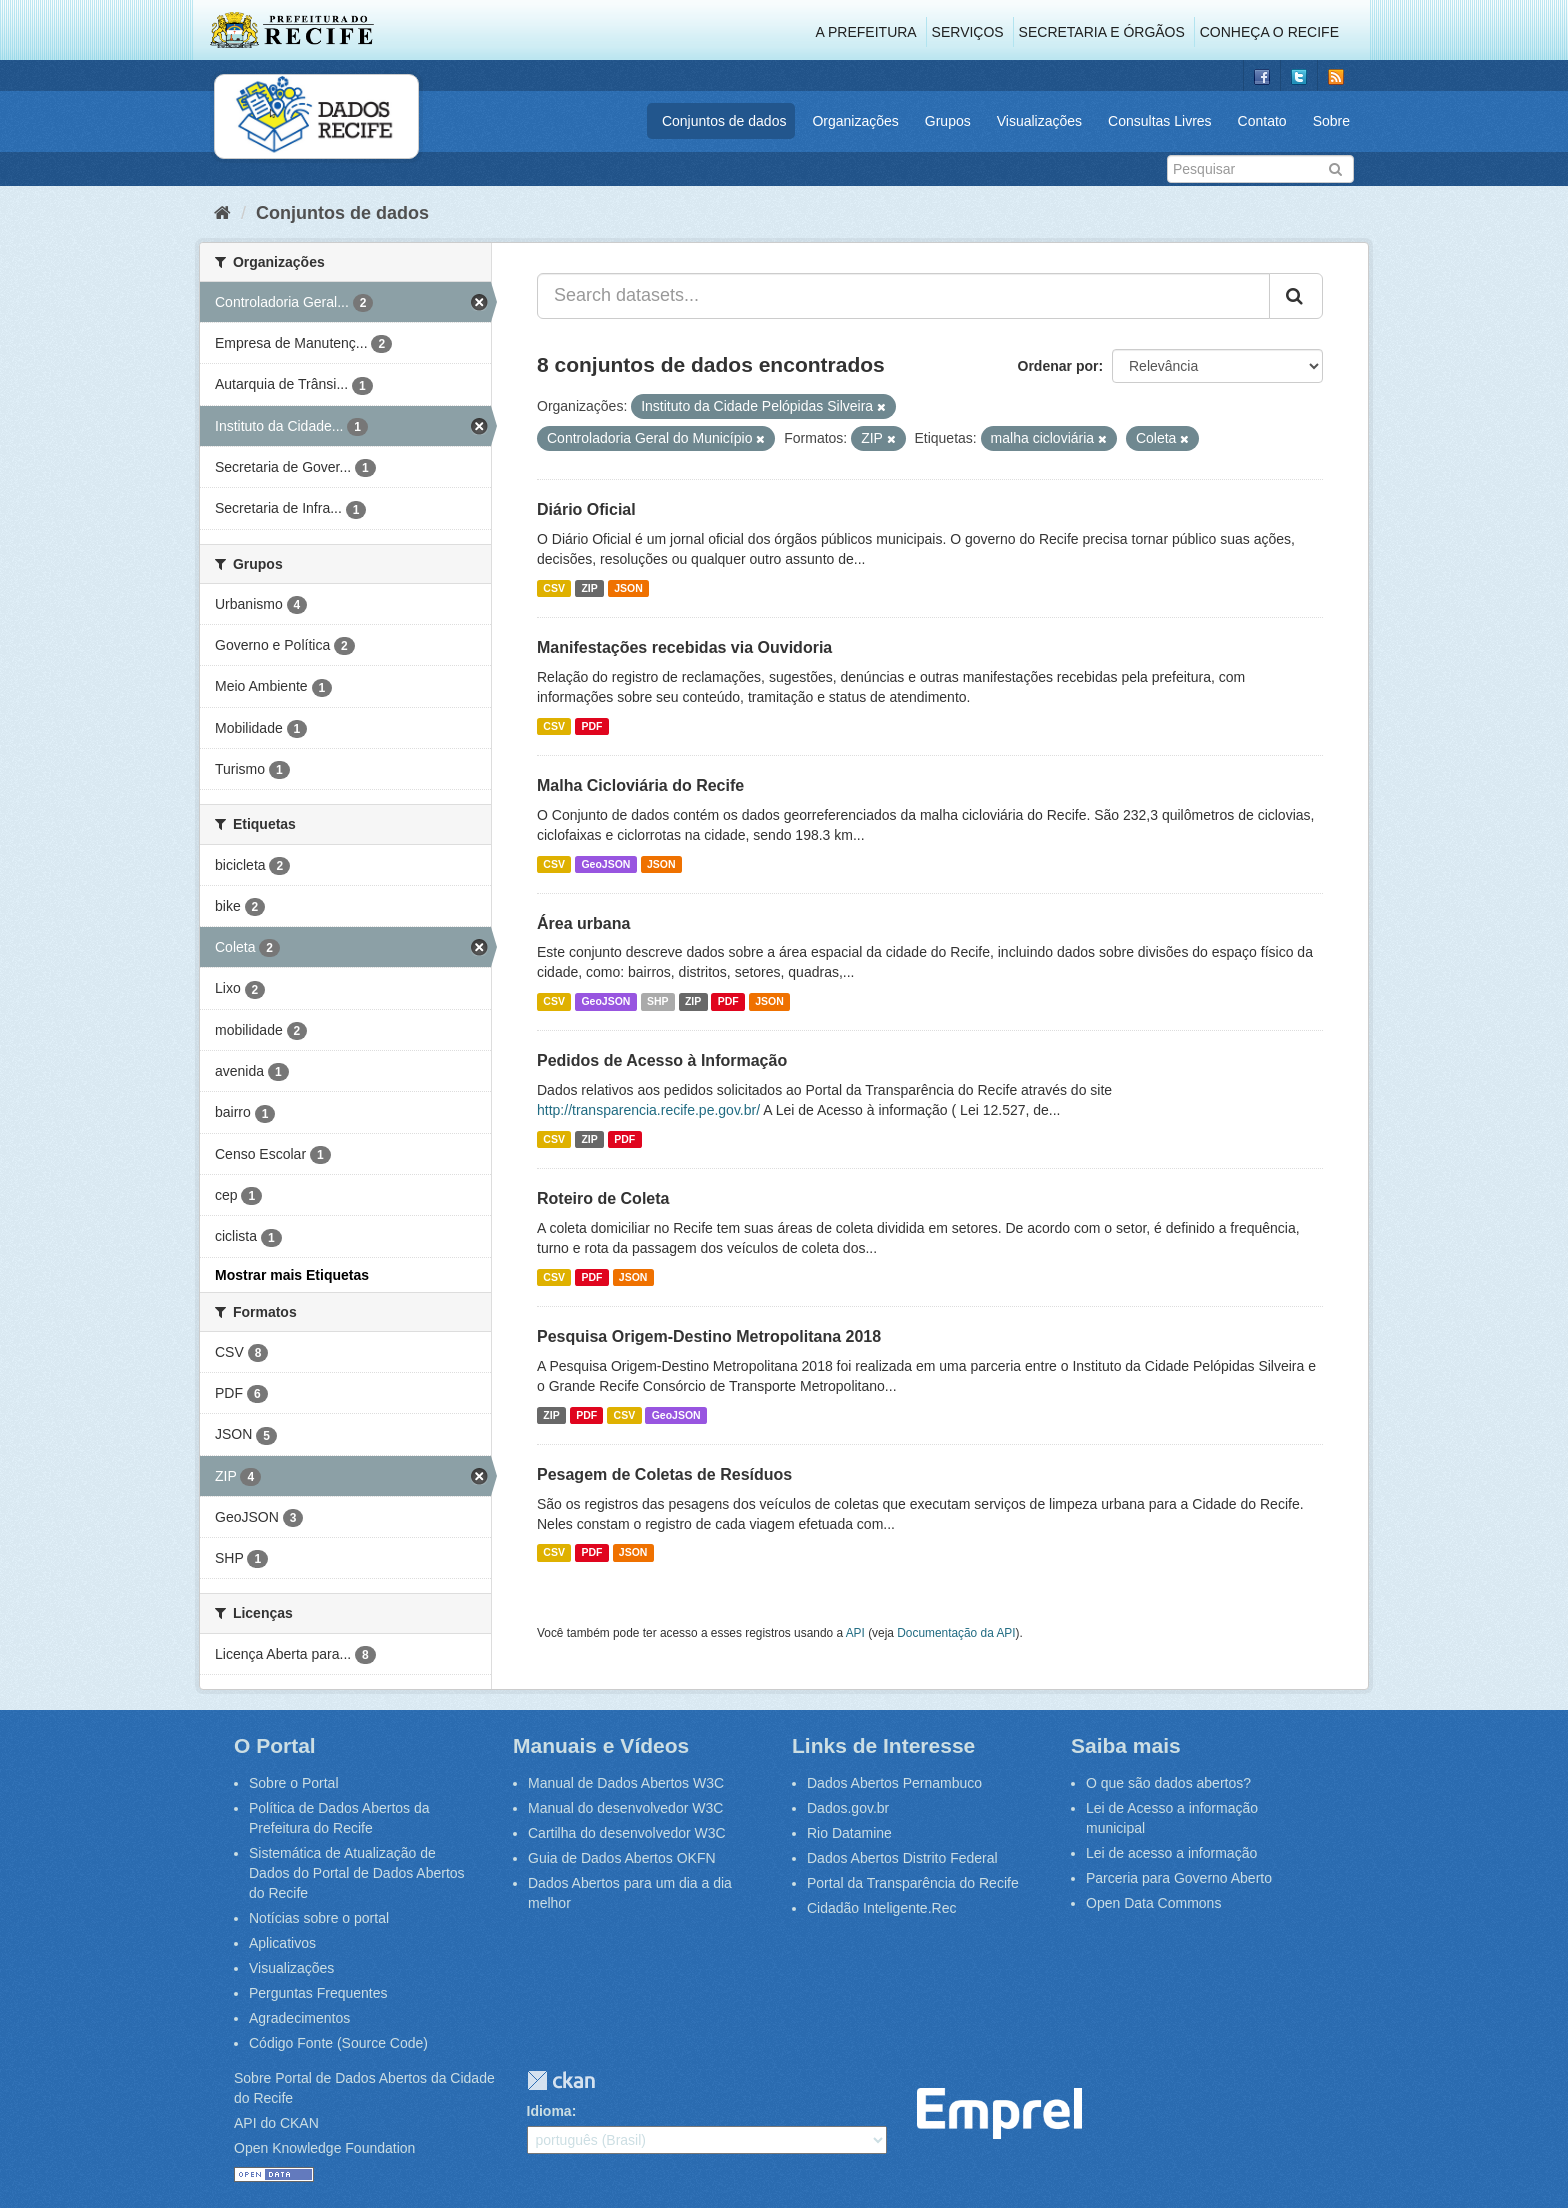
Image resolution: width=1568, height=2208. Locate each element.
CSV (554, 588)
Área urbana (583, 923)
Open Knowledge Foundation (324, 2148)
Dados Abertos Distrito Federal (902, 1858)
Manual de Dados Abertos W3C (626, 1783)
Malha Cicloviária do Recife (640, 785)
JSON (628, 588)
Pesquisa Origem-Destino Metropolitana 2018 (709, 1336)
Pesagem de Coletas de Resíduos (664, 1474)
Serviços (968, 32)
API (855, 1633)
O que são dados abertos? (1168, 1783)
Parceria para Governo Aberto (1179, 1878)
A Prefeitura (866, 32)
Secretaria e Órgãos (1102, 32)
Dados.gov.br (848, 1808)
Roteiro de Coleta (603, 1198)
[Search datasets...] (903, 296)
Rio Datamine (849, 1833)
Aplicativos (282, 1943)
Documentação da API (956, 1633)
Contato (1262, 121)
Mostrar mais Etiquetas (292, 1275)
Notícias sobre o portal (319, 1918)
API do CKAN (276, 2123)
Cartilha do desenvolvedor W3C (627, 1833)
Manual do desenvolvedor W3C (625, 1808)
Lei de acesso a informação (1171, 1853)
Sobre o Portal (294, 1783)
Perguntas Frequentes (318, 1993)
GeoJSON (605, 864)
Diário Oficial (586, 509)
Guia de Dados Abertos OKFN (622, 1858)
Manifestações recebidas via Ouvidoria (684, 647)
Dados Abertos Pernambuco (894, 1783)
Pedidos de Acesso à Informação (662, 1060)
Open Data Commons (1153, 1903)
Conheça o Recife (1269, 32)
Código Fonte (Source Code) (338, 2043)
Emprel (999, 2113)
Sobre (1331, 121)
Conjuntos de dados (724, 121)
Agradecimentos (299, 2018)
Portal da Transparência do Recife (913, 1883)
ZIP (589, 588)
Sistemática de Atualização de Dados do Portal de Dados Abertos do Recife (357, 1873)
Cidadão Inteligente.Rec (881, 1908)
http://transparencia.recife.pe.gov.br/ (648, 1110)
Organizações (855, 121)
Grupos (948, 121)
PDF (591, 726)
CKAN (561, 2080)
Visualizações (1039, 121)
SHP (658, 1001)
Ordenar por (1058, 366)
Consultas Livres (1160, 121)
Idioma (549, 2111)
